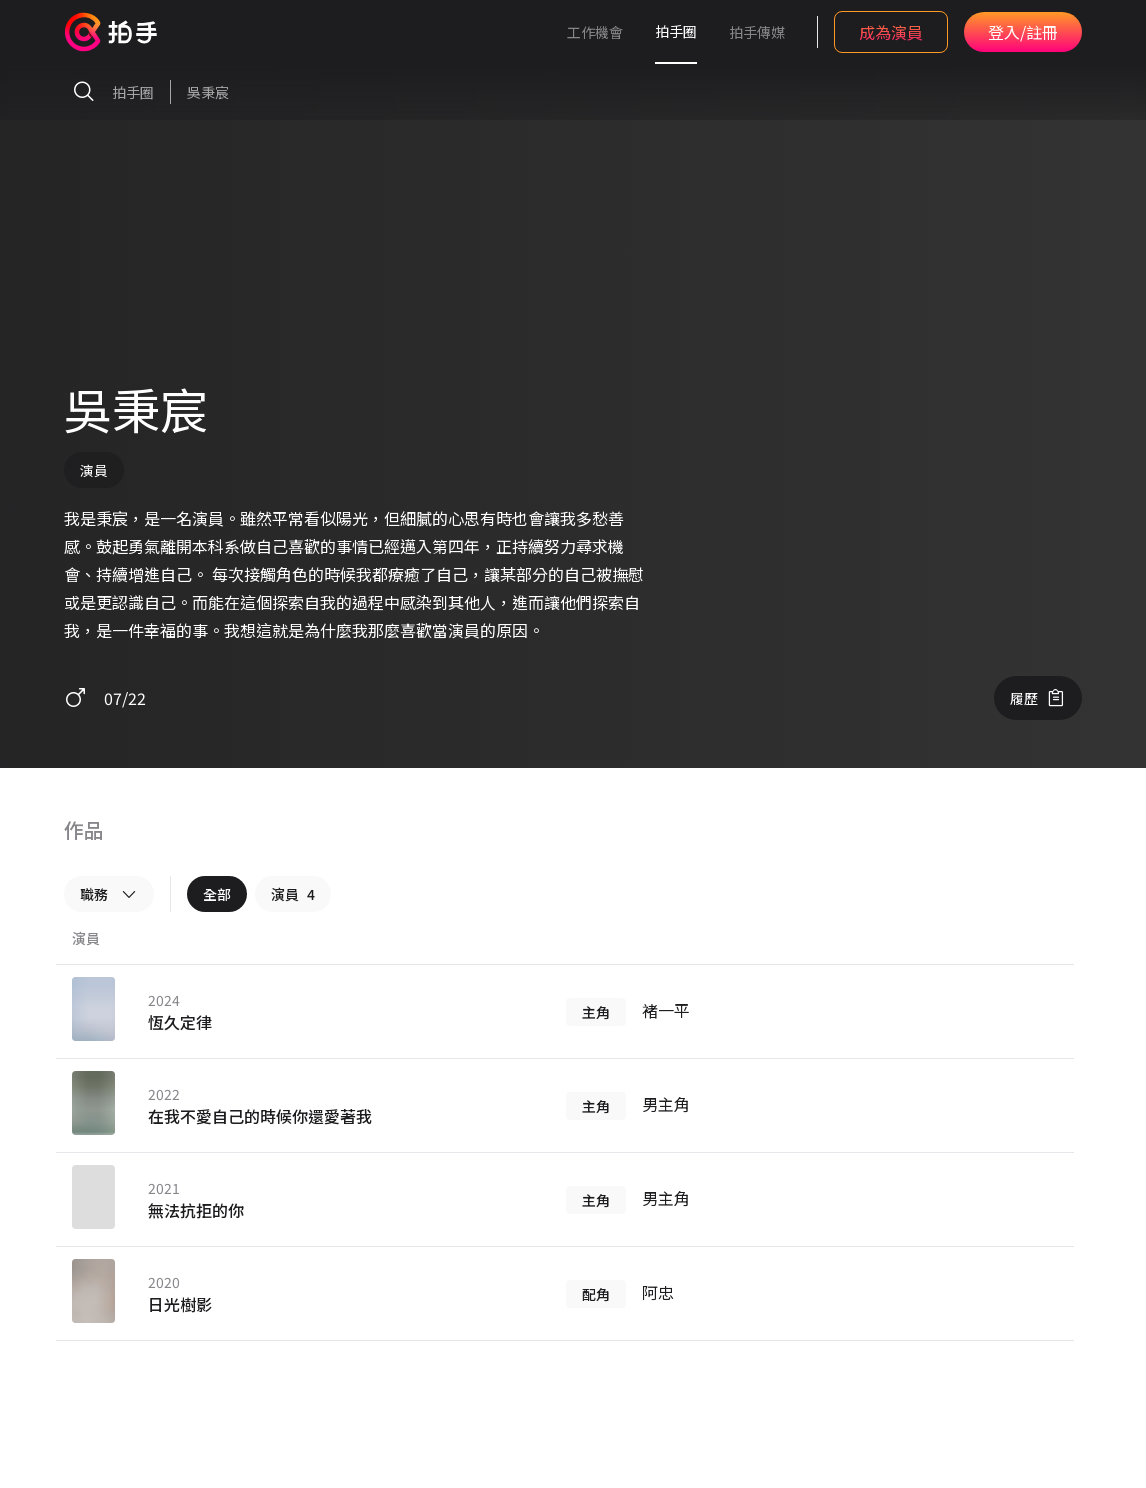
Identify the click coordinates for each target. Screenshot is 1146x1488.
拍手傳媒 (757, 32)
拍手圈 (676, 31)
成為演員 (891, 32)
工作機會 (595, 32)
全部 (217, 894)
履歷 (1038, 698)
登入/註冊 (1023, 32)
